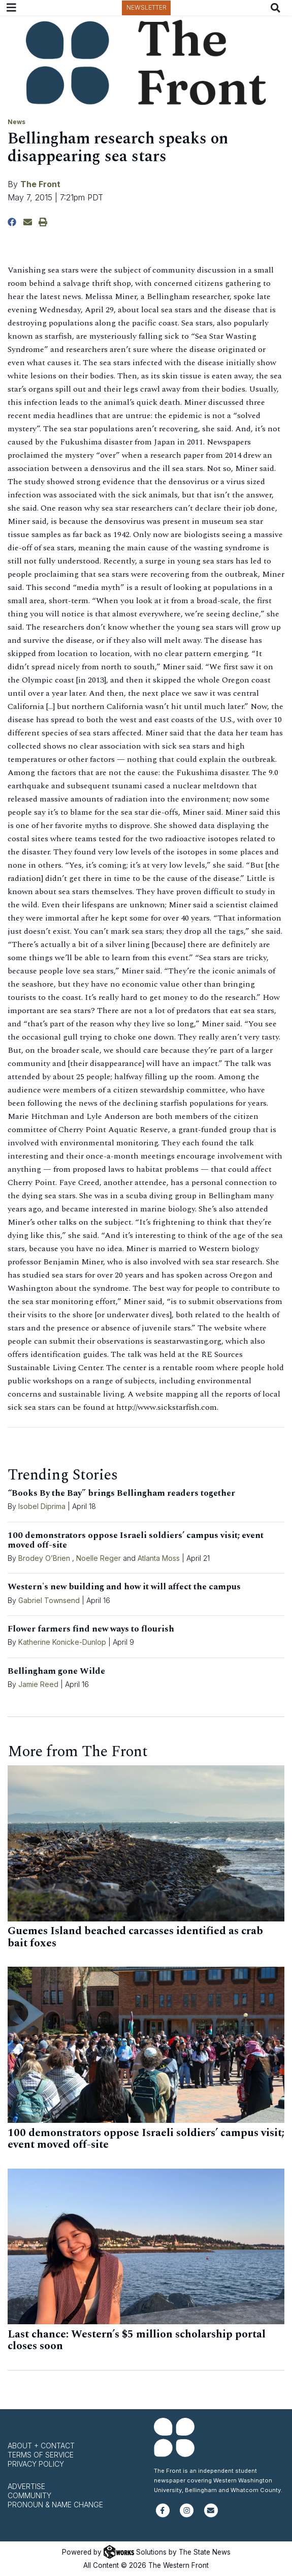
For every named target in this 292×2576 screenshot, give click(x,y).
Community (29, 2495)
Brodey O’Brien (44, 1558)
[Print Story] (43, 222)
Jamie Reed (39, 1684)
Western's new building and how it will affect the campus (124, 1586)
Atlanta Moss (159, 1558)
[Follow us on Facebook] (163, 2514)
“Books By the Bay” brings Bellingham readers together (121, 1493)
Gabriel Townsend (49, 1600)
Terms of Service (41, 2454)
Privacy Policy (36, 2464)
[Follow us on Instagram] (187, 2514)
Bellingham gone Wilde (56, 1671)
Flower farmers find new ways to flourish (91, 1629)
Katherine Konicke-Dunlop (62, 1642)
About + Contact (41, 2445)
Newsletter (146, 7)
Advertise (26, 2486)
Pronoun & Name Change (55, 2504)
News (16, 122)
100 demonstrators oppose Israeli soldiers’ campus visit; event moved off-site (136, 1540)
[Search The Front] (277, 8)
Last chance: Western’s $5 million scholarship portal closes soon (137, 2340)
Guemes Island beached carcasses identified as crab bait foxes (135, 1937)
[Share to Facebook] (12, 222)
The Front (40, 184)
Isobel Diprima (42, 1506)
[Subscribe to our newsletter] (211, 2514)
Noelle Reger (98, 1558)
